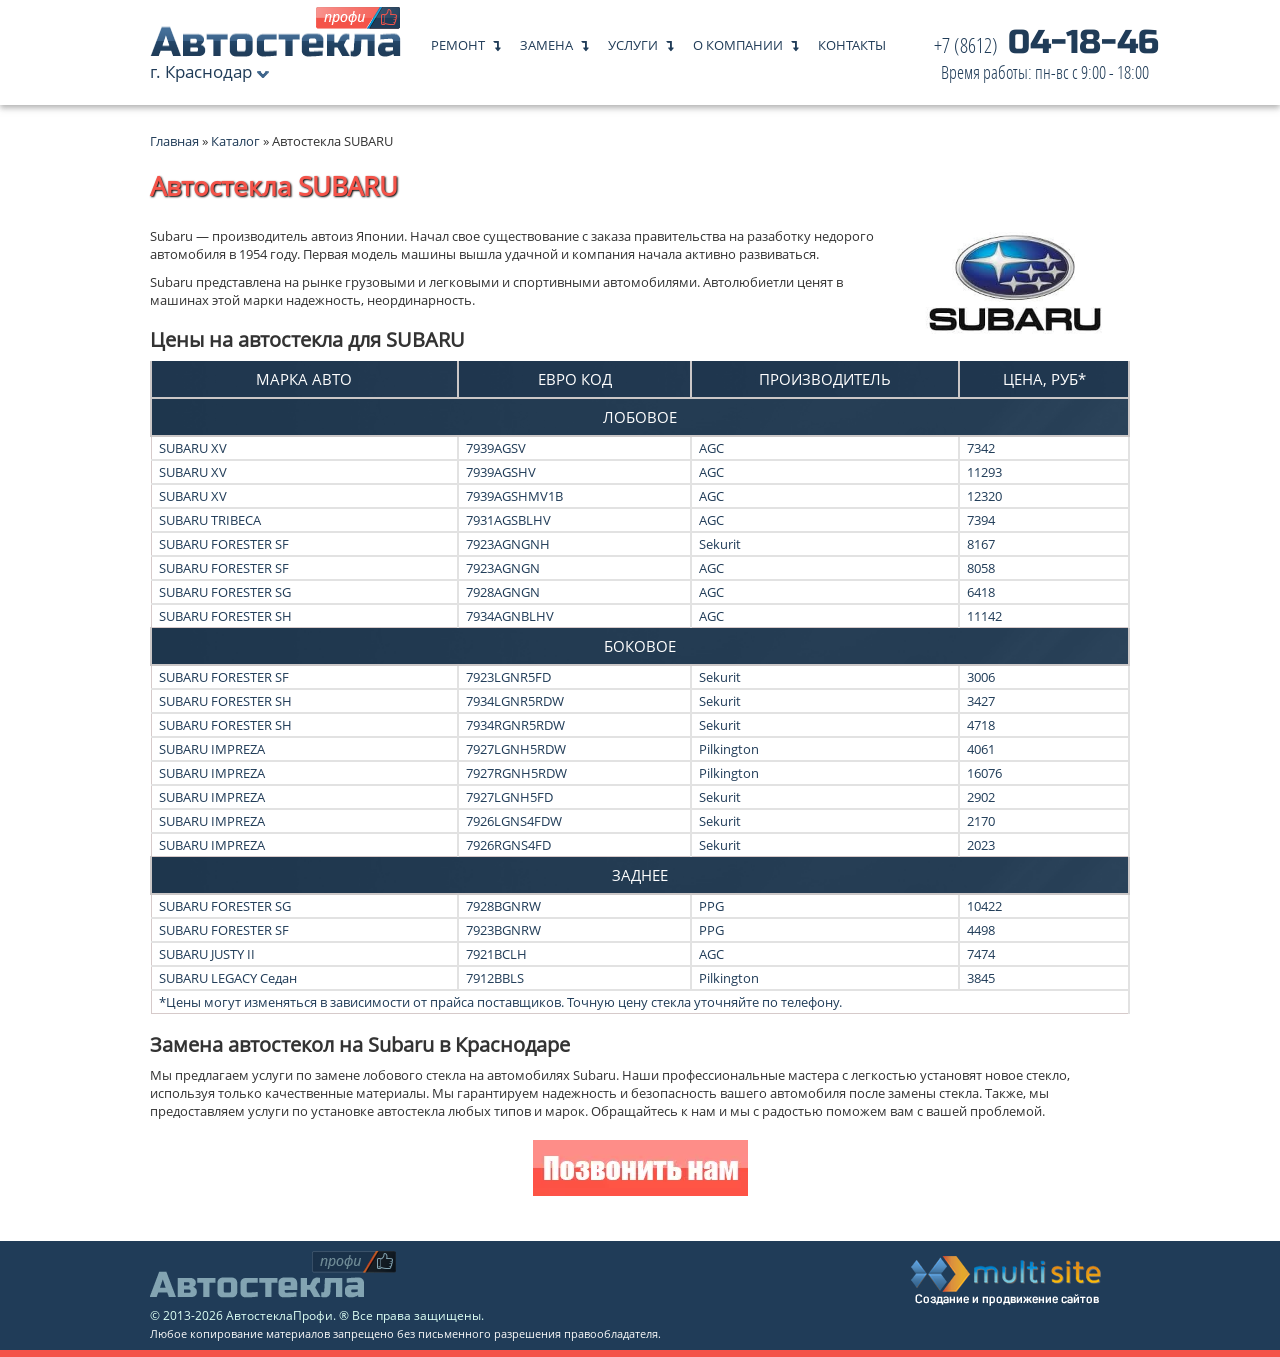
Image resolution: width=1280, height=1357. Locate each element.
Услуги (633, 40)
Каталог (237, 141)
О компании (738, 40)
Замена (546, 40)
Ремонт (458, 40)
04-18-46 (1046, 59)
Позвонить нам (640, 1170)
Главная (174, 141)
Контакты (852, 40)
